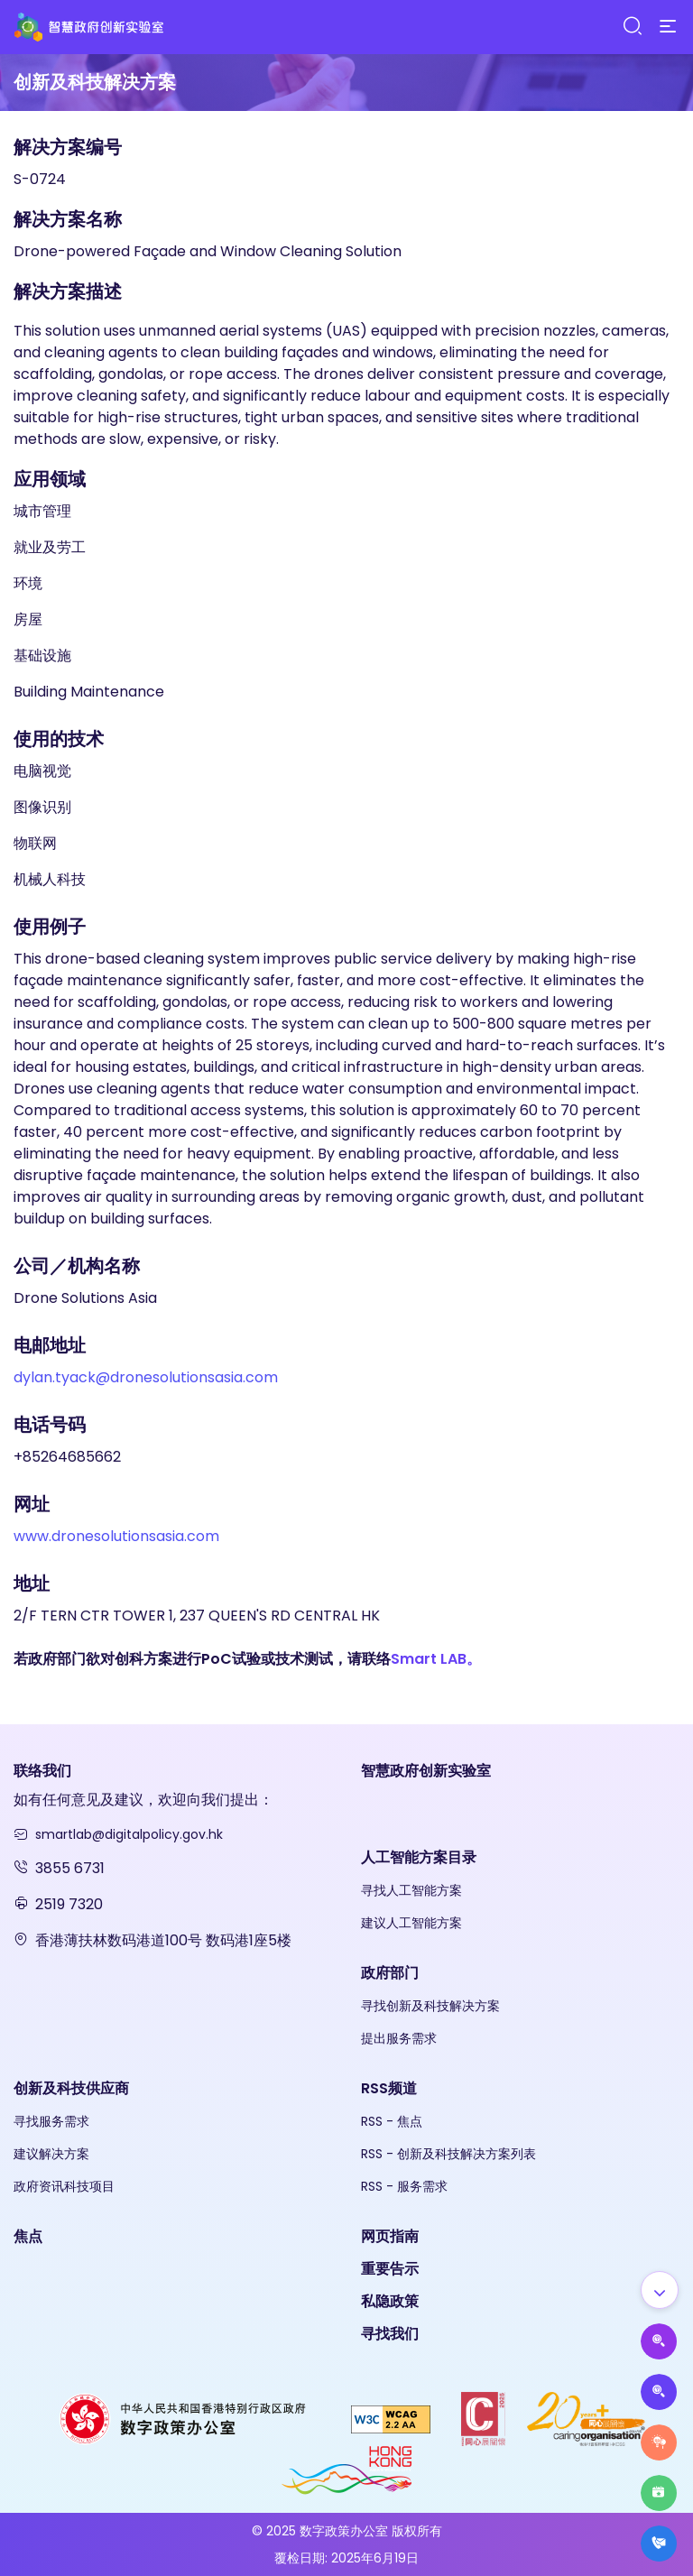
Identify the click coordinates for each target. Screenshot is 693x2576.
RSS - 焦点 (391, 2121)
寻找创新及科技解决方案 (430, 2006)
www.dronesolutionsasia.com (116, 1536)
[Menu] (668, 27)
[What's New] (659, 2543)
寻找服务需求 (51, 2121)
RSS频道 (389, 2088)
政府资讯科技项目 (64, 2186)
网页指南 (390, 2236)
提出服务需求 (399, 2038)
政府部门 (390, 1972)
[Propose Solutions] (659, 2392)
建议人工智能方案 (411, 1923)
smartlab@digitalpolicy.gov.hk (129, 1834)
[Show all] (660, 2290)
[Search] (631, 27)
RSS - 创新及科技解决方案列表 (448, 2154)
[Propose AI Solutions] (659, 2341)
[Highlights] (659, 2493)
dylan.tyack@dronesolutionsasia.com (146, 1377)
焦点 (28, 2236)
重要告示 (390, 2268)
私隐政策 (390, 2301)
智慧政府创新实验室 (426, 1770)
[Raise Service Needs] (659, 2442)
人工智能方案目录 (418, 1857)
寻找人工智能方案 (411, 1890)
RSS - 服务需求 (404, 2186)
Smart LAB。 (436, 1658)
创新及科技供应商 (71, 2088)
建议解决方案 (51, 2154)
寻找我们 (390, 2333)
